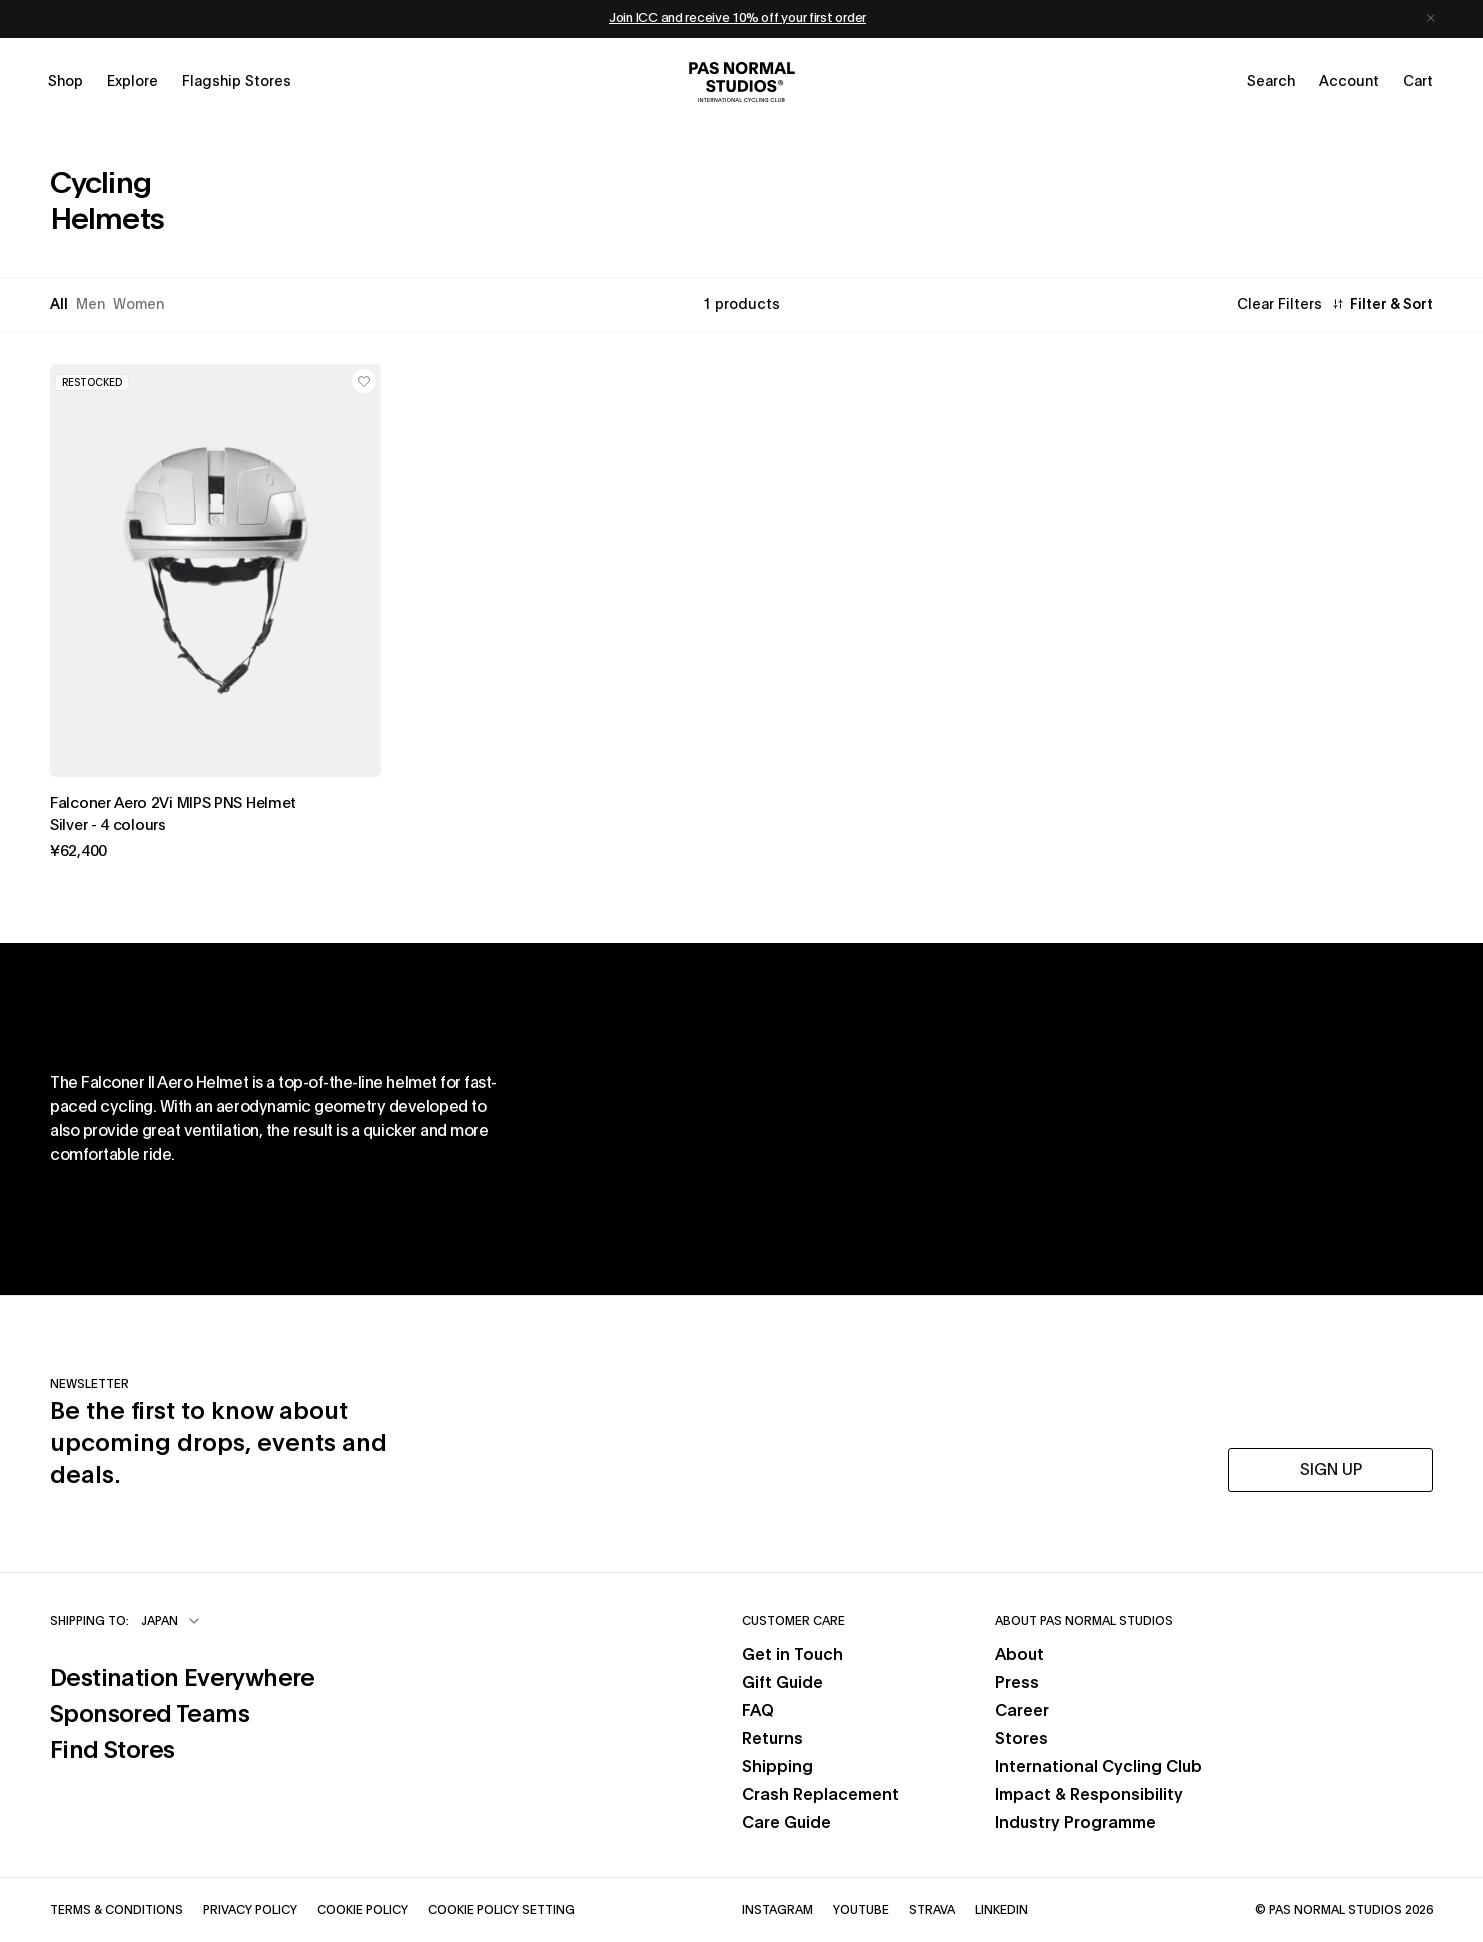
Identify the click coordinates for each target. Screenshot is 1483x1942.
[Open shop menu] (65, 82)
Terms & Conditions (116, 1909)
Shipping (777, 1767)
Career (1022, 1711)
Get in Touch (792, 1655)
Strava (932, 1909)
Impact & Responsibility (1089, 1795)
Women (138, 305)
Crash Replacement (820, 1795)
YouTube (861, 1909)
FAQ (758, 1711)
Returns (772, 1739)
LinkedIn (1001, 1909)
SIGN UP (1331, 1470)
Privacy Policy (250, 1909)
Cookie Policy (362, 1909)
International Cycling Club (1098, 1767)
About (1019, 1655)
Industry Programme (1075, 1823)
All (59, 305)
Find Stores (182, 1748)
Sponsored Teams (182, 1712)
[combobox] (171, 1621)
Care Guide (786, 1823)
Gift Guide (782, 1683)
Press (1017, 1683)
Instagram (777, 1909)
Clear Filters (1279, 305)
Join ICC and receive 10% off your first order (737, 18)
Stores (1021, 1739)
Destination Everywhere (182, 1676)
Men (90, 305)
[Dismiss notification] (1431, 19)
